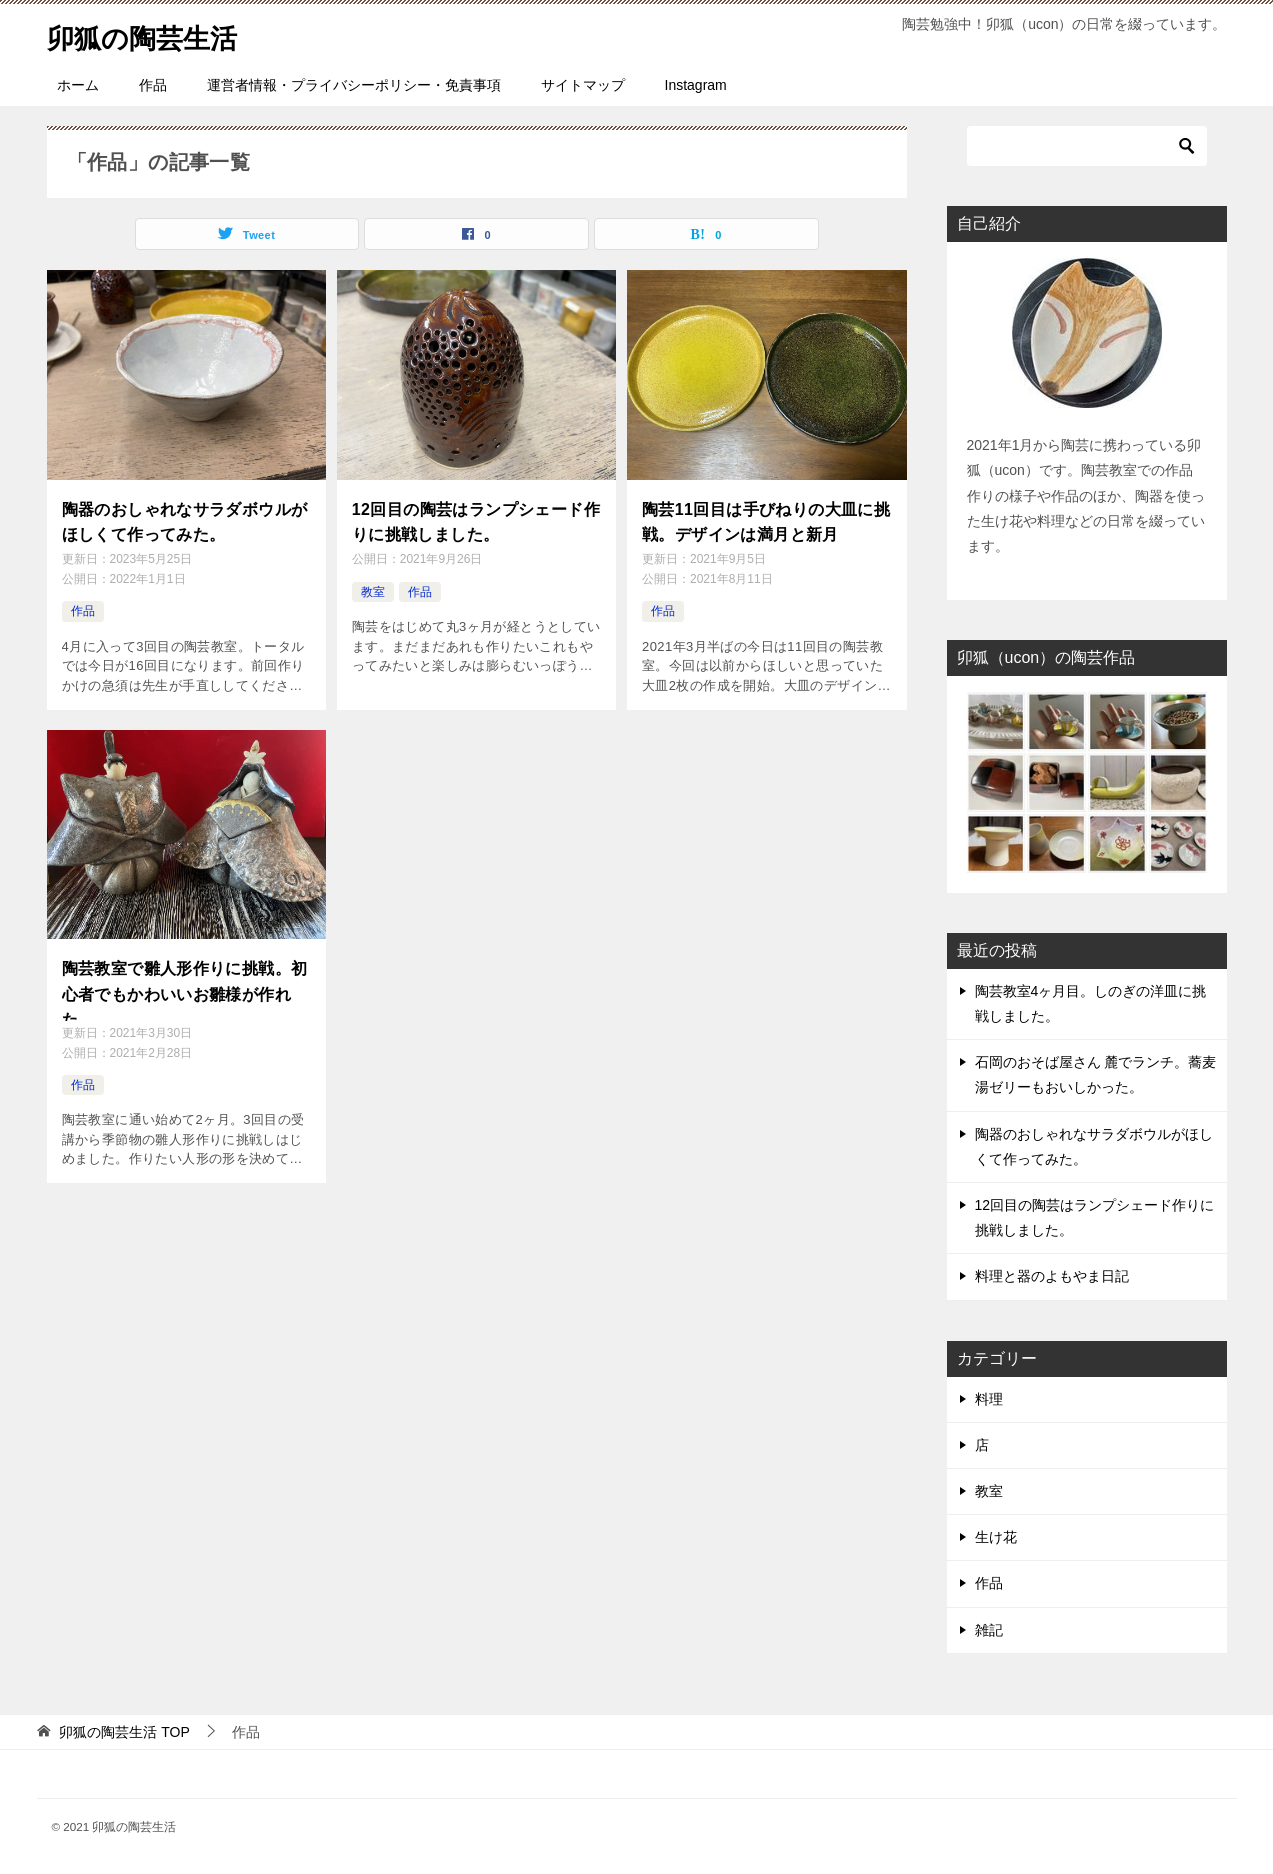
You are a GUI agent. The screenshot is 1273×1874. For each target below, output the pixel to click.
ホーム (78, 85)
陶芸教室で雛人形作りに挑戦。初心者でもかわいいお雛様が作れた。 (185, 983)
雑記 (989, 1630)
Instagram (696, 85)
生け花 (996, 1537)
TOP (124, 1732)
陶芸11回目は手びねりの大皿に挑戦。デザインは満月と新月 (766, 518)
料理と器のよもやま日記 (1052, 1276)
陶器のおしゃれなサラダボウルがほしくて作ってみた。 (185, 518)
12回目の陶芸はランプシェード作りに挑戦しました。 (476, 518)
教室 (373, 586)
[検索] (1087, 146)
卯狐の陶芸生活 (152, 34)
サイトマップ (583, 85)
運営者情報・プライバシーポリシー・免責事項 (354, 85)
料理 (989, 1399)
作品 (153, 85)
